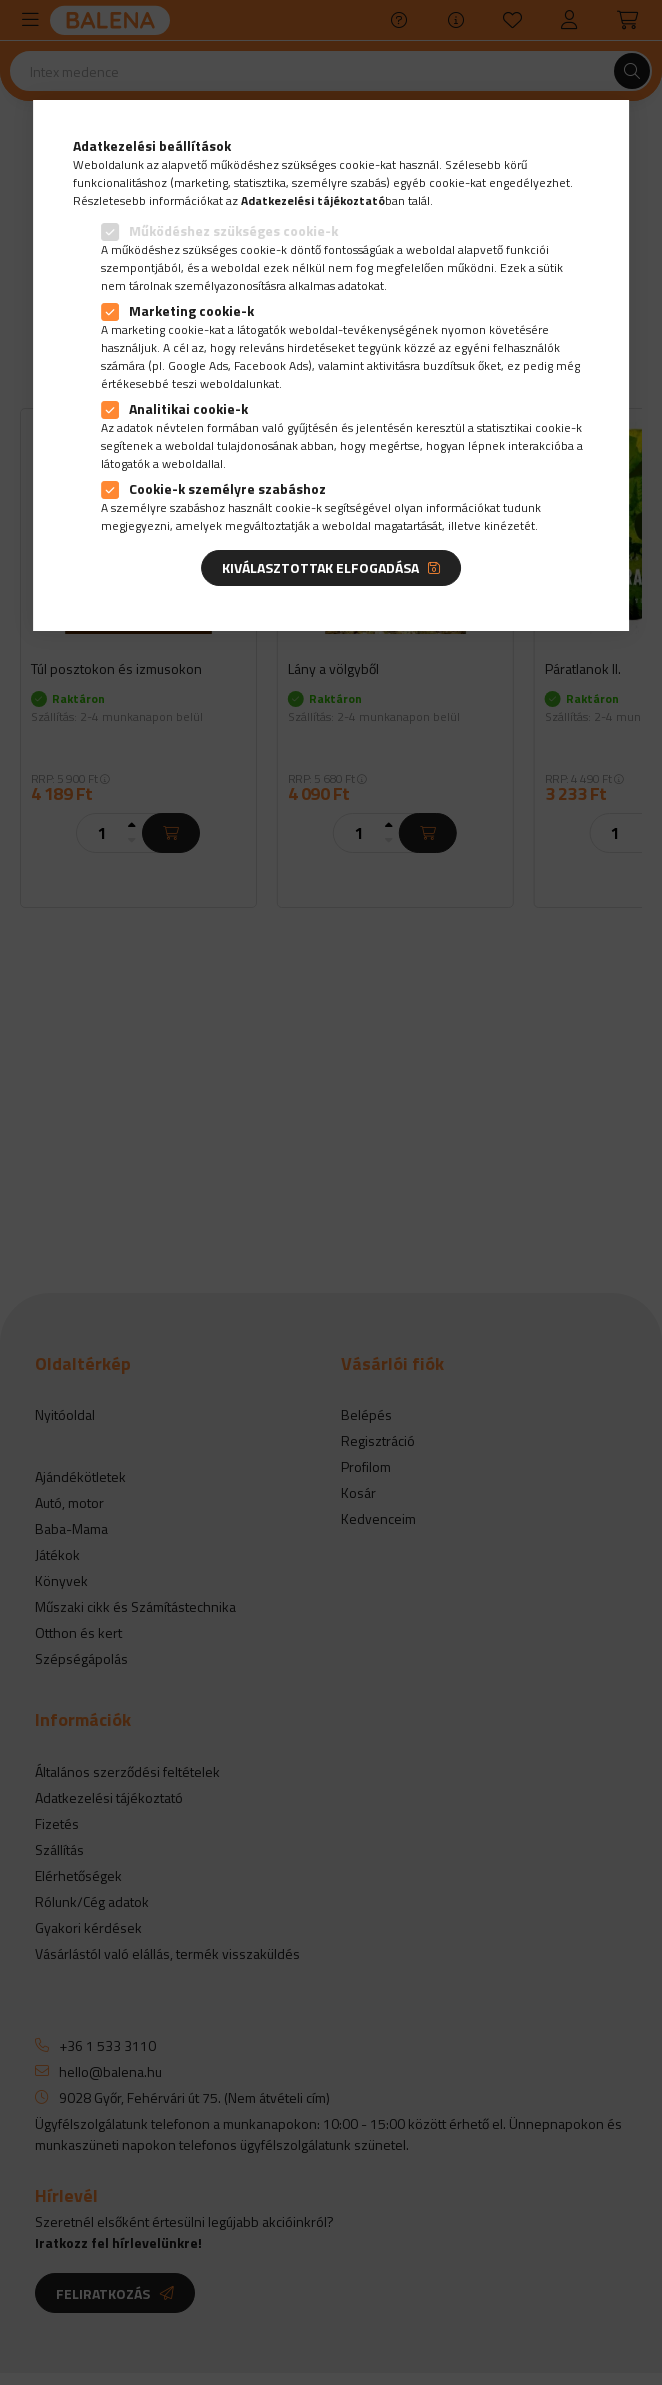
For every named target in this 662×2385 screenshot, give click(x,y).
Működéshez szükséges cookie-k (233, 230)
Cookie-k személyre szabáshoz (227, 488)
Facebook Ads (271, 365)
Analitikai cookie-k (188, 408)
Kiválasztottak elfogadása (320, 567)
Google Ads (198, 365)
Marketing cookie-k (191, 310)
